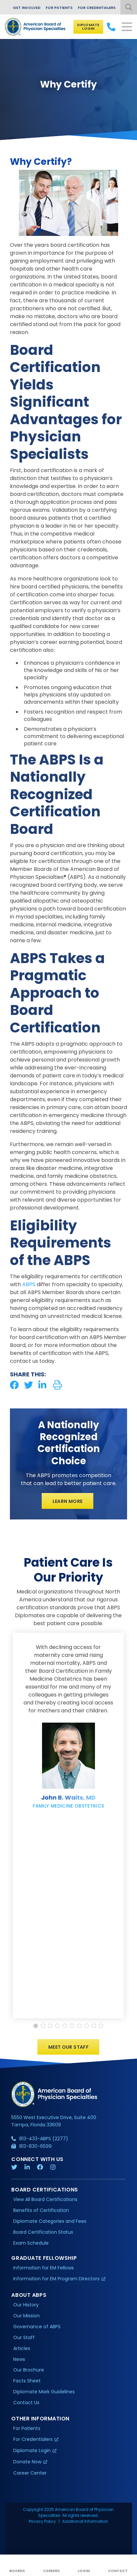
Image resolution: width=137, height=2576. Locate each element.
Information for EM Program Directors (56, 2278)
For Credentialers (96, 7)
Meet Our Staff (68, 2047)
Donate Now (27, 2461)
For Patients (59, 7)
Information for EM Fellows (43, 2267)
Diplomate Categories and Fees (49, 2221)
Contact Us (26, 2402)
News (19, 2359)
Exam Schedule (31, 2243)
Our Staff (24, 2337)
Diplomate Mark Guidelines (44, 2391)
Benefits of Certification (41, 2210)
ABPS (28, 1284)
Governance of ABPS (37, 2326)
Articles (21, 2348)
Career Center (30, 2473)
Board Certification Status (43, 2232)
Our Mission (26, 2315)
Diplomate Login (88, 26)
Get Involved (26, 7)
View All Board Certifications (45, 2199)
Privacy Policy (42, 2521)
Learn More (68, 1501)
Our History (26, 2304)
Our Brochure (28, 2370)
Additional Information (85, 2521)
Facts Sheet (27, 2381)
